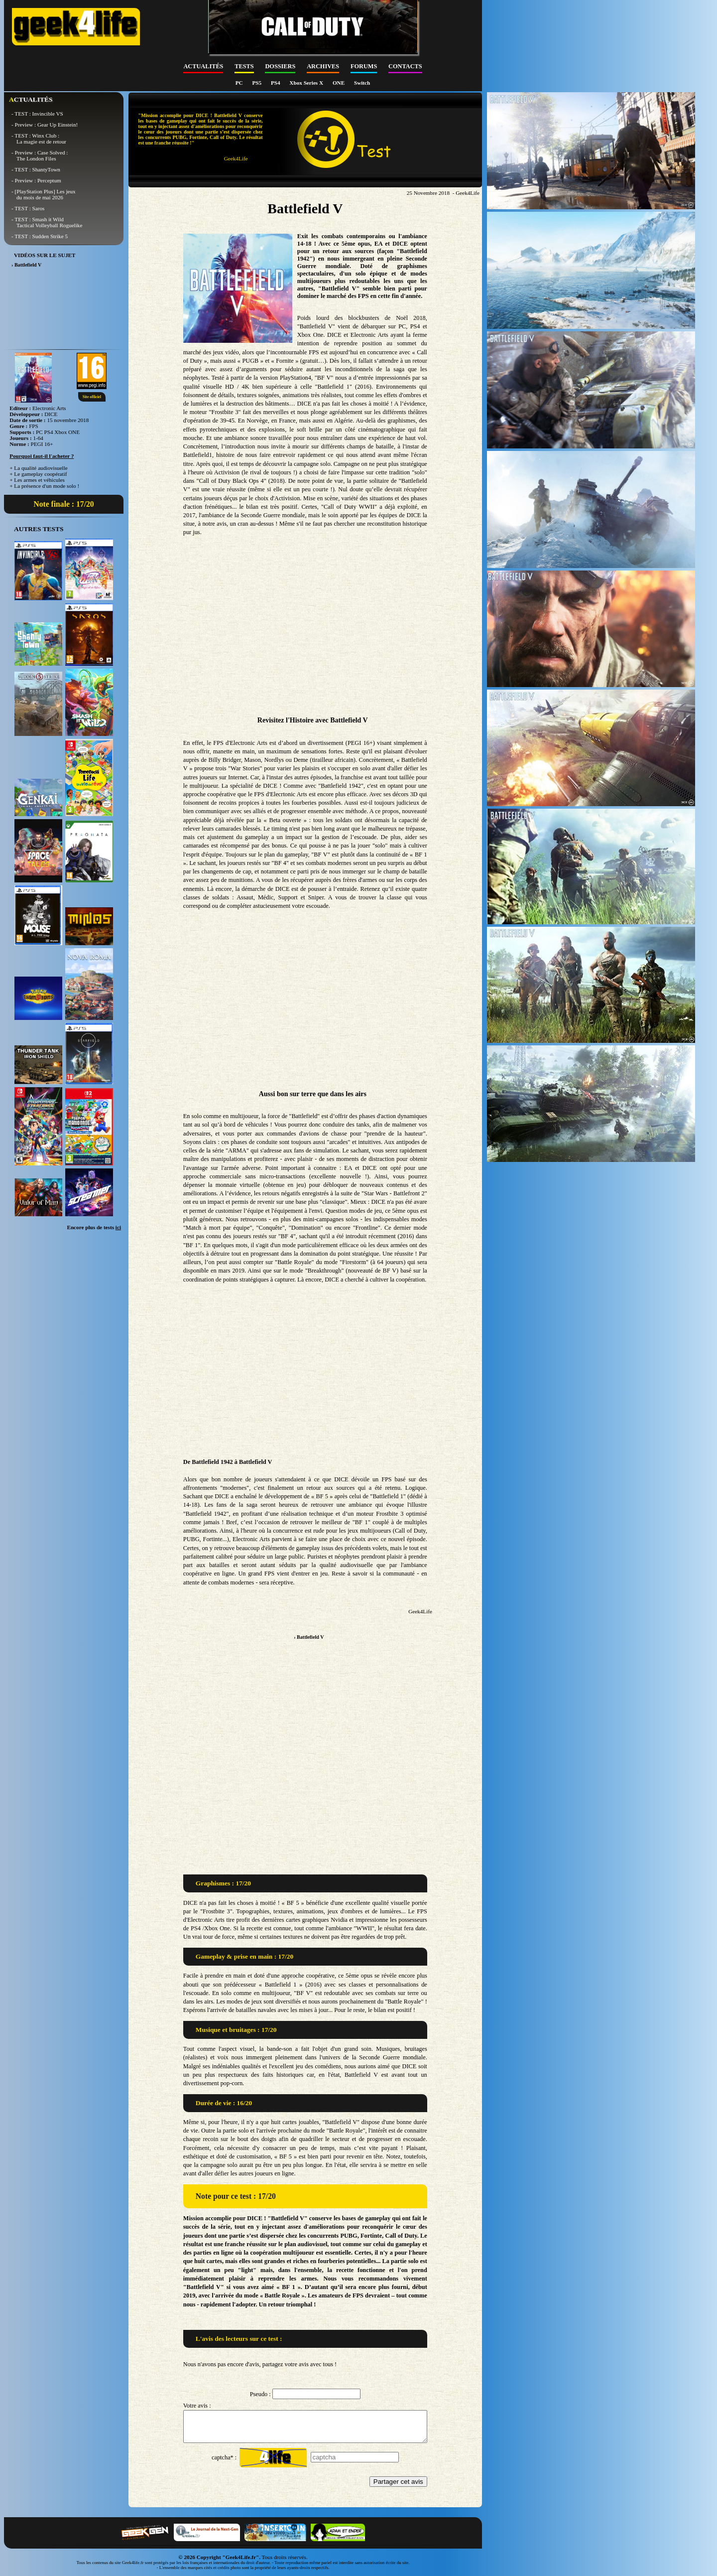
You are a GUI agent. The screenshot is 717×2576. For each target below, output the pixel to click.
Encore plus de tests (94, 1227)
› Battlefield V (309, 1637)
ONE (339, 83)
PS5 (257, 83)
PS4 (276, 83)
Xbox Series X (307, 83)
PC (240, 83)
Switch (362, 83)
